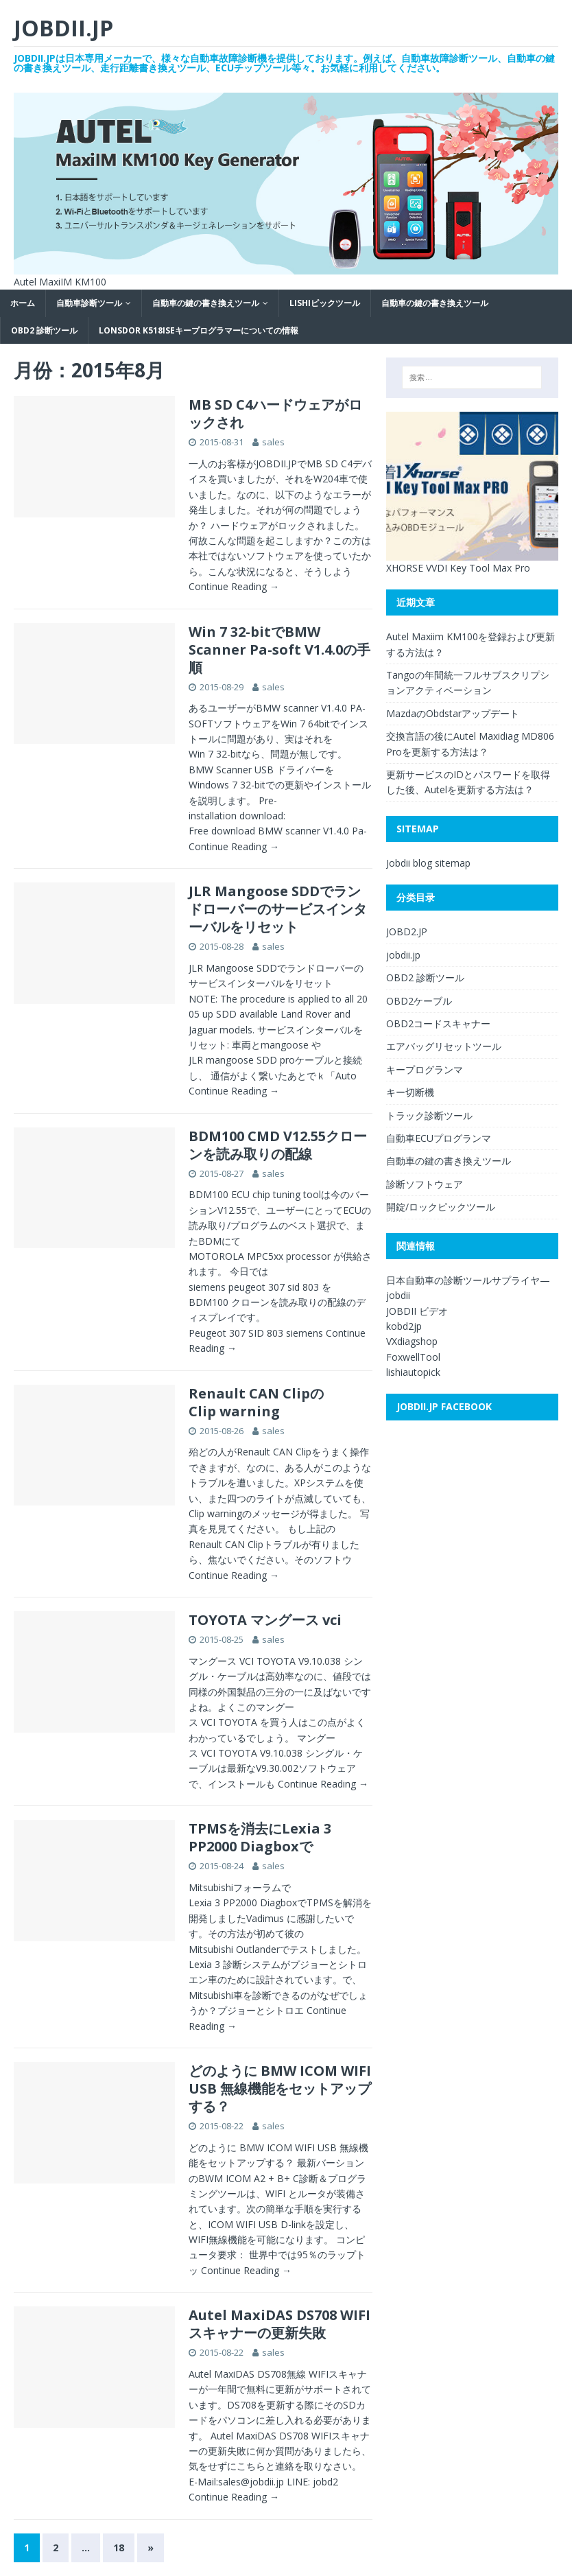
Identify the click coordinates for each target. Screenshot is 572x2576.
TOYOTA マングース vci (265, 1620)
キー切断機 (410, 1092)
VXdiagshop (412, 1341)
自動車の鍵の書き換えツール (205, 303)
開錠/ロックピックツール (440, 1206)
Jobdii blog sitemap (428, 862)
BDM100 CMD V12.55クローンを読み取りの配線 (278, 1145)
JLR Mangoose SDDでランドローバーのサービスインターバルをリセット (278, 909)
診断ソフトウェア (424, 1184)
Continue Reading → (234, 586)
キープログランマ (424, 1069)
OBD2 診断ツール (44, 330)
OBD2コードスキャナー (438, 1023)
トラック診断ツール (429, 1115)
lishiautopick (413, 1372)
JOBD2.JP (406, 931)
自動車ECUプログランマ (438, 1138)
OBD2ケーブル (419, 1000)
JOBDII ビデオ (417, 1311)
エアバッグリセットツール (443, 1046)
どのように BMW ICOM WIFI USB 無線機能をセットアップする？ (280, 2088)
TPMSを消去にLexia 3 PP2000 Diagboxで (260, 1837)
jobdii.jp (403, 954)
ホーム (22, 303)
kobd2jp (404, 1326)
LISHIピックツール (324, 303)
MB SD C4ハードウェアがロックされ (275, 413)
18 (118, 2547)
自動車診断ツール (89, 303)
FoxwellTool (413, 1356)
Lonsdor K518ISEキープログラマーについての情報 (198, 330)
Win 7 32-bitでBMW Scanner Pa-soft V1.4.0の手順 (279, 649)
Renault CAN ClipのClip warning (256, 1402)
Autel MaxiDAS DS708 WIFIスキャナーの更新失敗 (279, 2324)
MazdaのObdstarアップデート (452, 713)
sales (273, 442)
